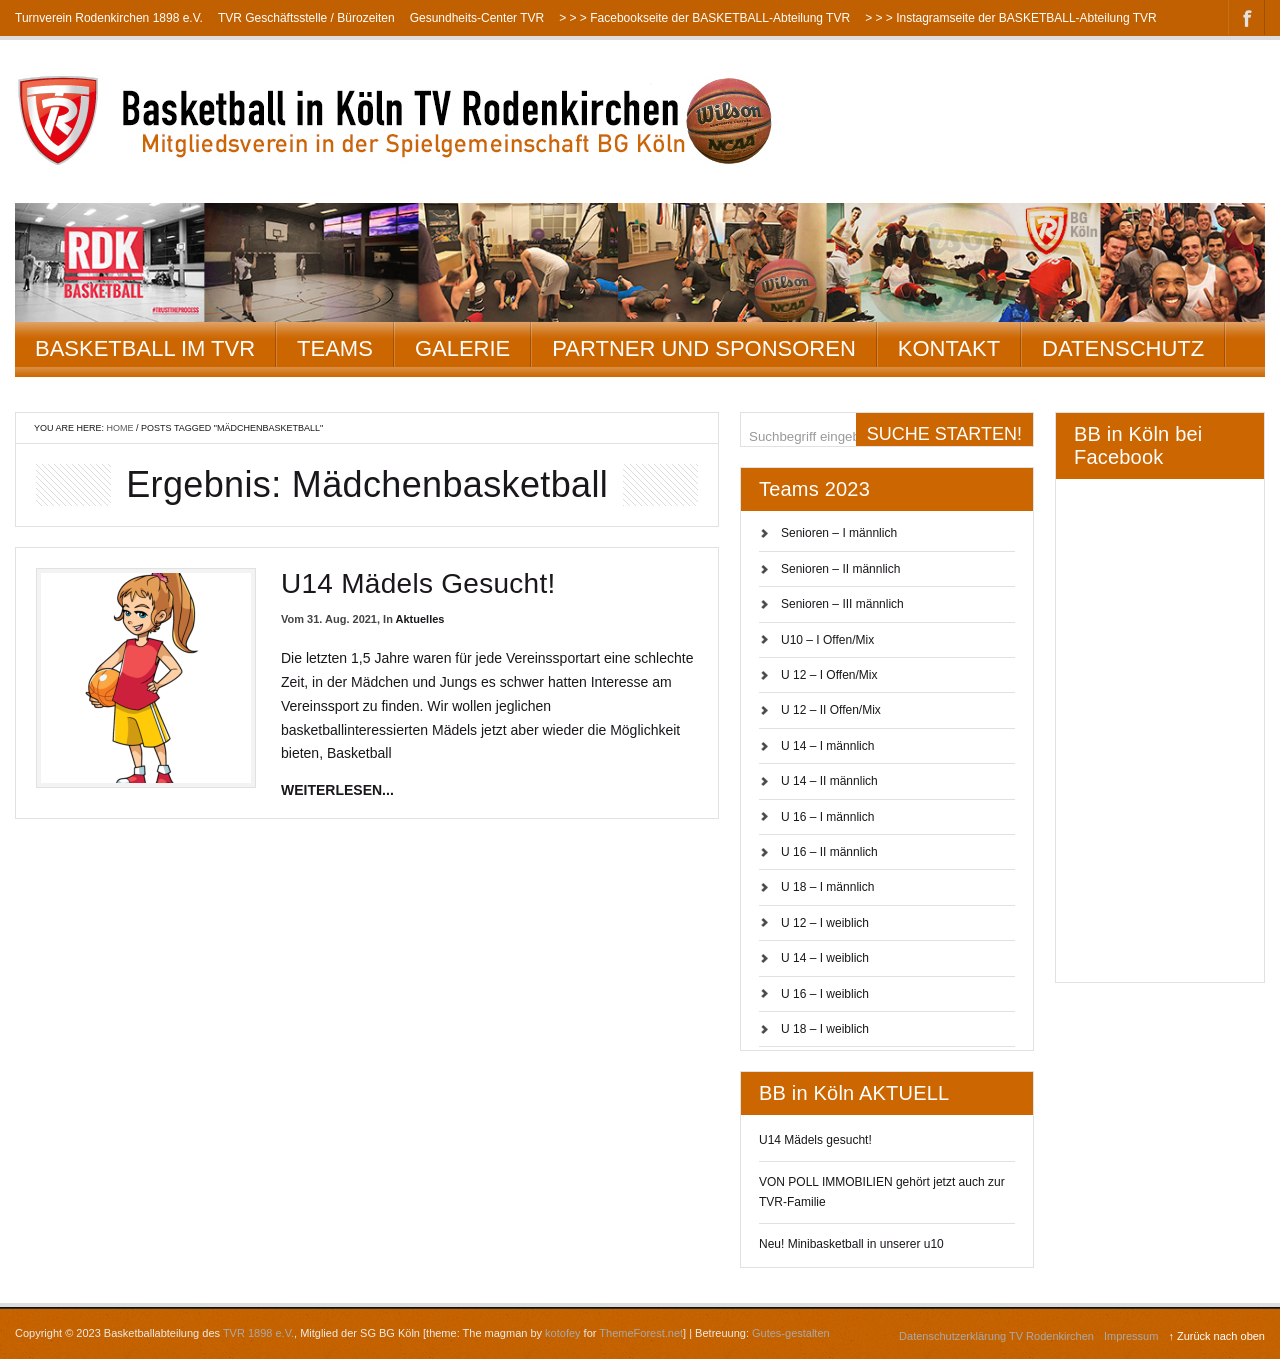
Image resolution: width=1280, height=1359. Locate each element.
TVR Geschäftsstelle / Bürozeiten (306, 18)
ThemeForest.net (641, 1333)
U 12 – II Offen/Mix (831, 710)
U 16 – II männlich (829, 852)
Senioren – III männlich (842, 604)
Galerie (462, 348)
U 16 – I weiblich (825, 994)
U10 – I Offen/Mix (827, 640)
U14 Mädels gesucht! (418, 583)
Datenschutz (1123, 348)
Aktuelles (420, 619)
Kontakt (949, 348)
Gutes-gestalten (791, 1333)
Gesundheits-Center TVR (477, 18)
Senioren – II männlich (840, 569)
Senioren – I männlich (839, 533)
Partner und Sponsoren (704, 348)
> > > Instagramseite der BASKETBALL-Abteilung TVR (1011, 18)
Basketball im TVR (145, 348)
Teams (335, 348)
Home (120, 428)
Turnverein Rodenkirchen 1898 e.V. (109, 18)
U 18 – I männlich (827, 887)
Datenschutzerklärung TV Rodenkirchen (996, 1336)
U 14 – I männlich (827, 746)
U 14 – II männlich (829, 781)
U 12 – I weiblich (825, 923)
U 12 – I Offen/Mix (829, 675)
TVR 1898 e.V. (258, 1333)
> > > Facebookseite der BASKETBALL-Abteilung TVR (704, 18)
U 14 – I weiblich (825, 958)
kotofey (562, 1333)
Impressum (1131, 1336)
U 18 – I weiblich (825, 1029)
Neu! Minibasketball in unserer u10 (851, 1244)
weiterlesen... (337, 790)
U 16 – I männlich (827, 817)
